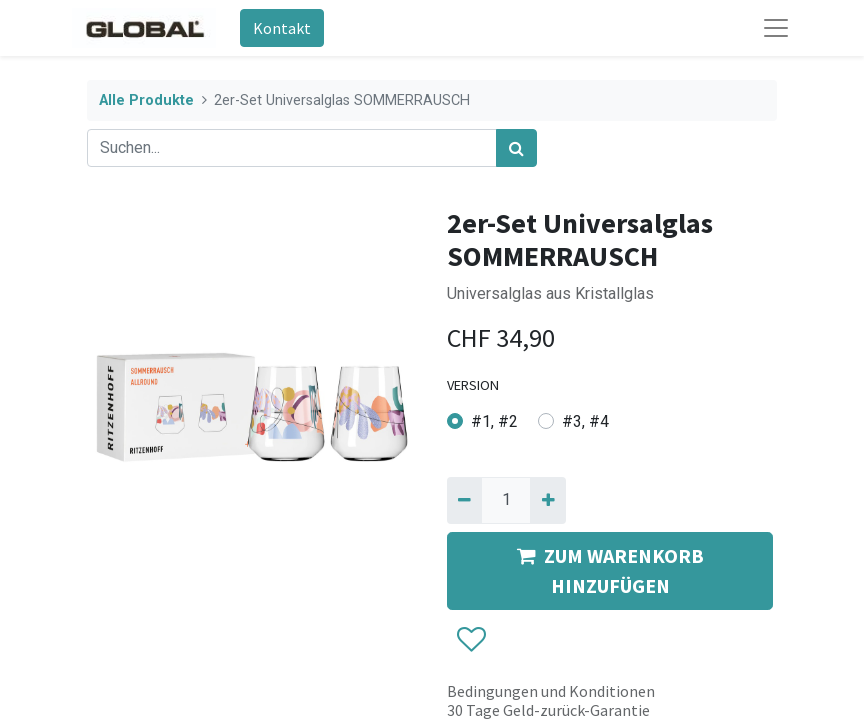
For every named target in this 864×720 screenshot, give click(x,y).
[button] (470, 640)
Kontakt (282, 28)
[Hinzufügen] (547, 500)
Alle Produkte (146, 100)
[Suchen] (516, 148)
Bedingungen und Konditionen (551, 691)
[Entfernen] (464, 500)
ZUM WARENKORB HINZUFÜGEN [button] (610, 570)
